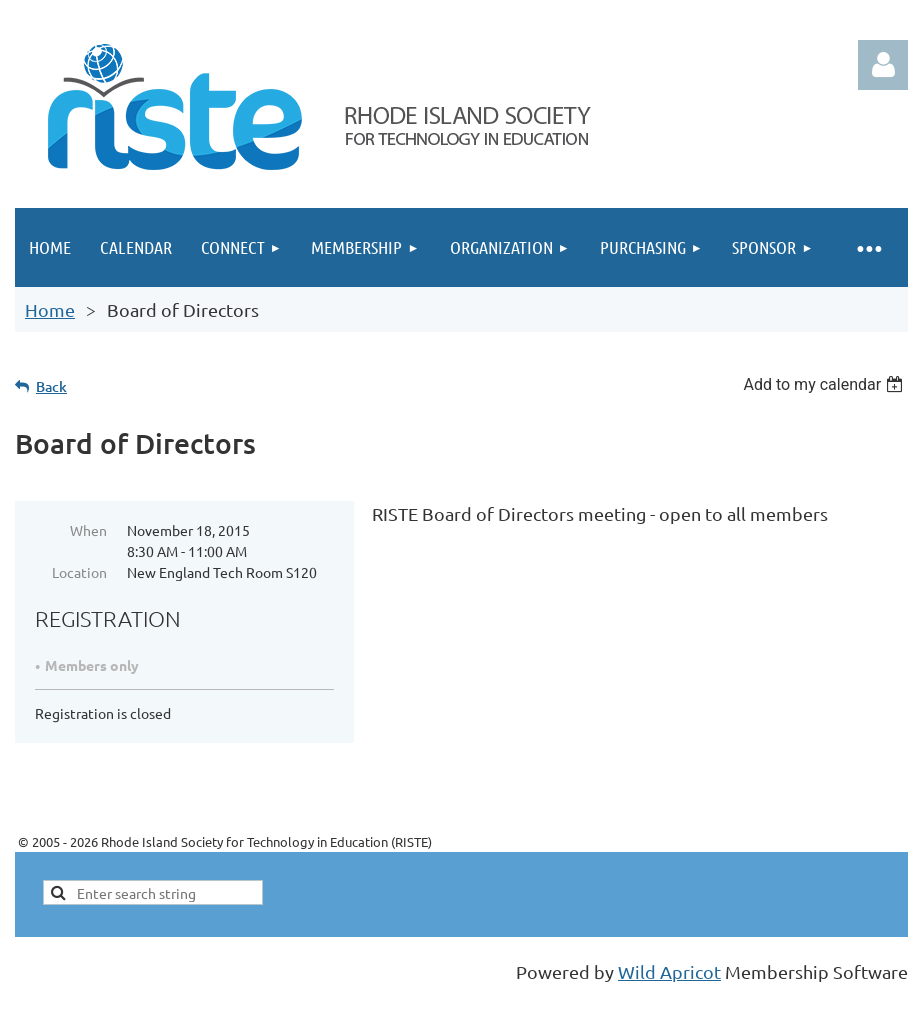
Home (50, 309)
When (88, 530)
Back (51, 386)
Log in (883, 65)
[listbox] (825, 384)
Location (79, 572)
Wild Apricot (669, 971)
